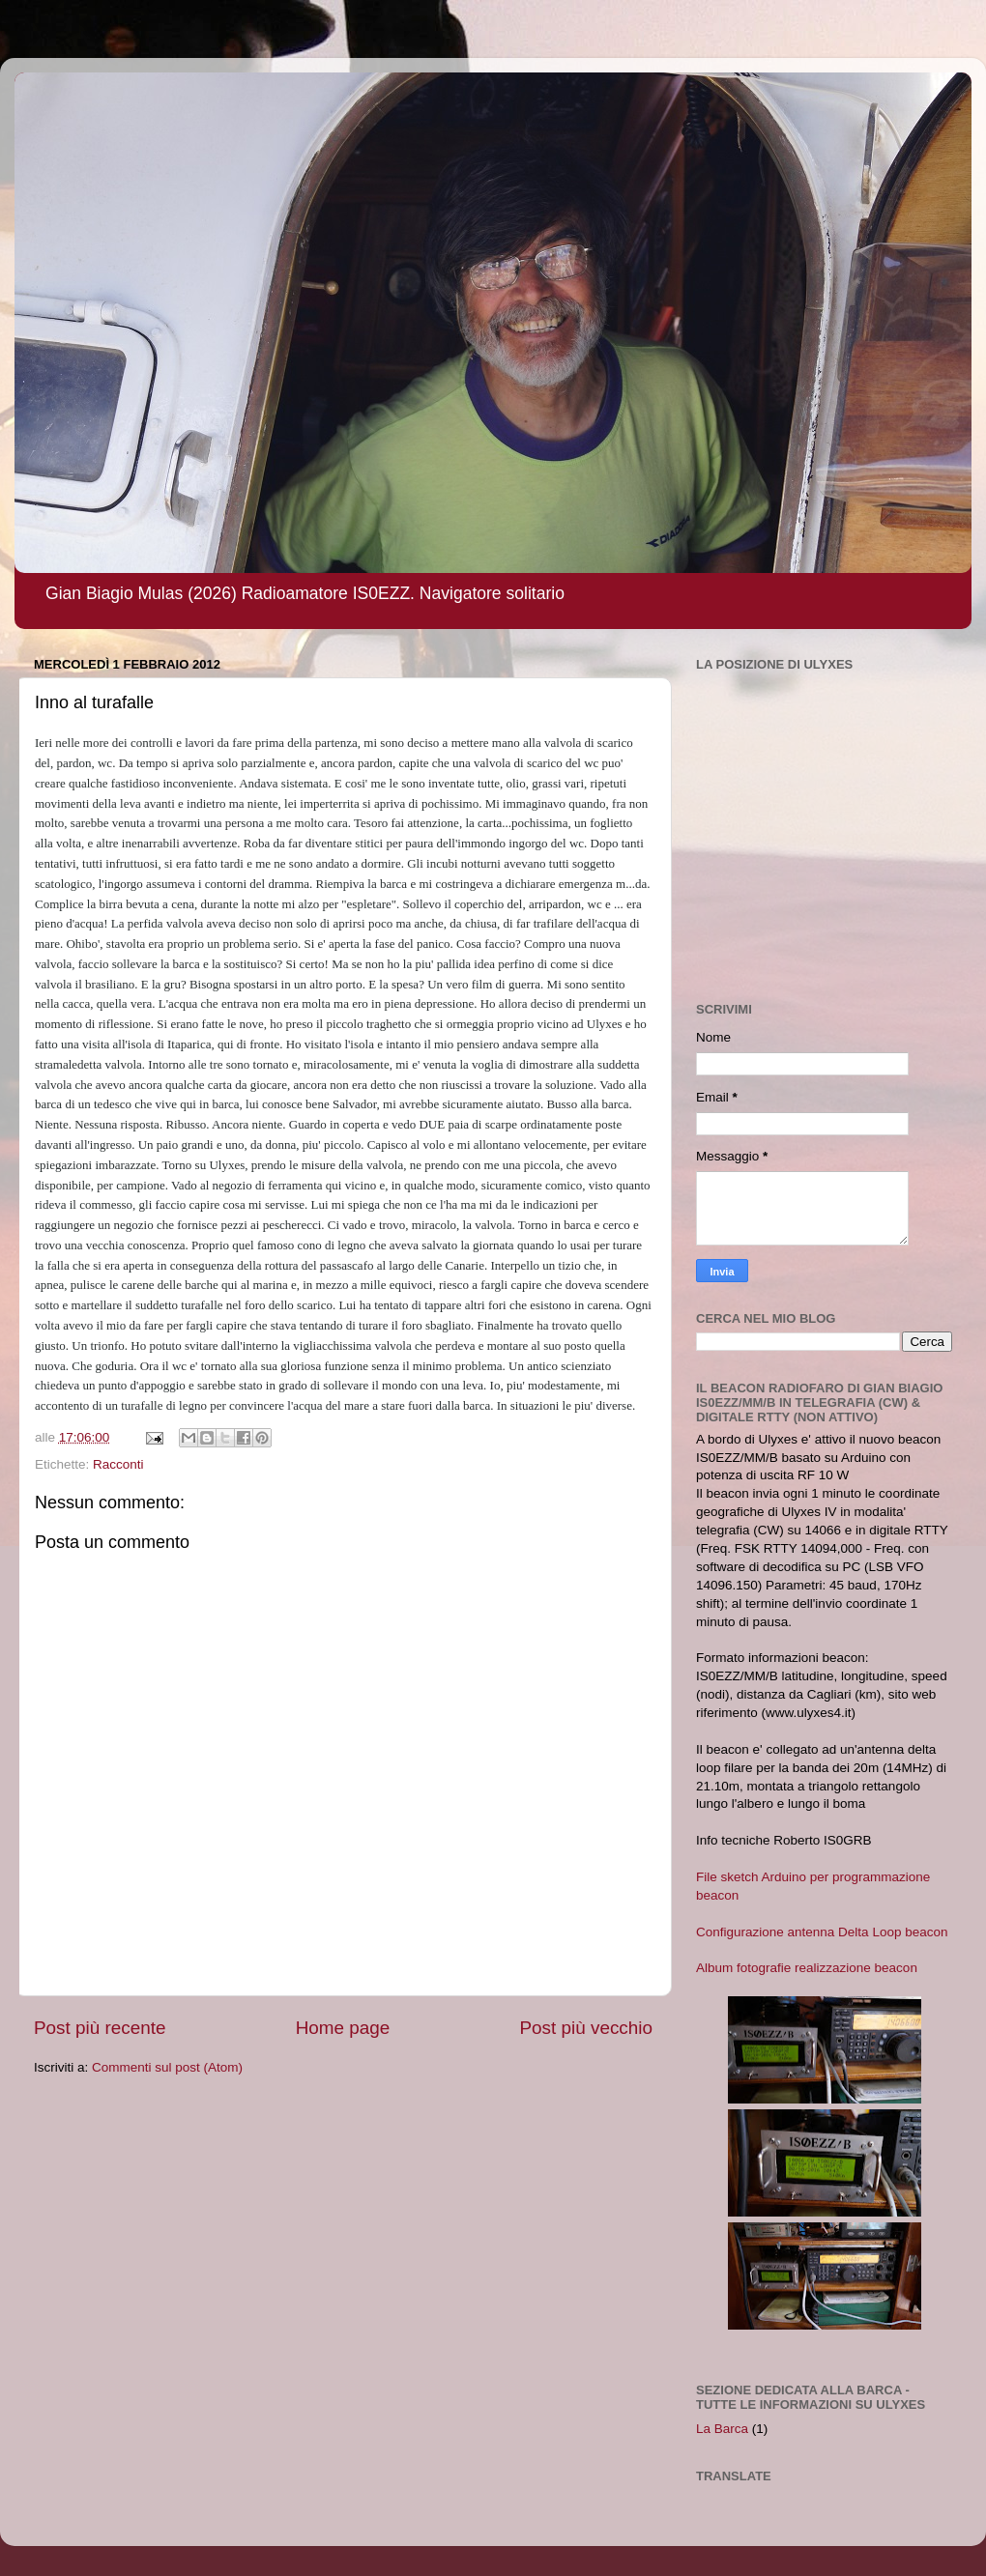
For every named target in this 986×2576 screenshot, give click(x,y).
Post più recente (100, 2028)
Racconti (118, 1464)
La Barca (722, 2428)
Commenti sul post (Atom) (167, 2067)
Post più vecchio (585, 2028)
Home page (343, 2028)
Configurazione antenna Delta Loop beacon (821, 1932)
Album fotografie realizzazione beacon (806, 1968)
